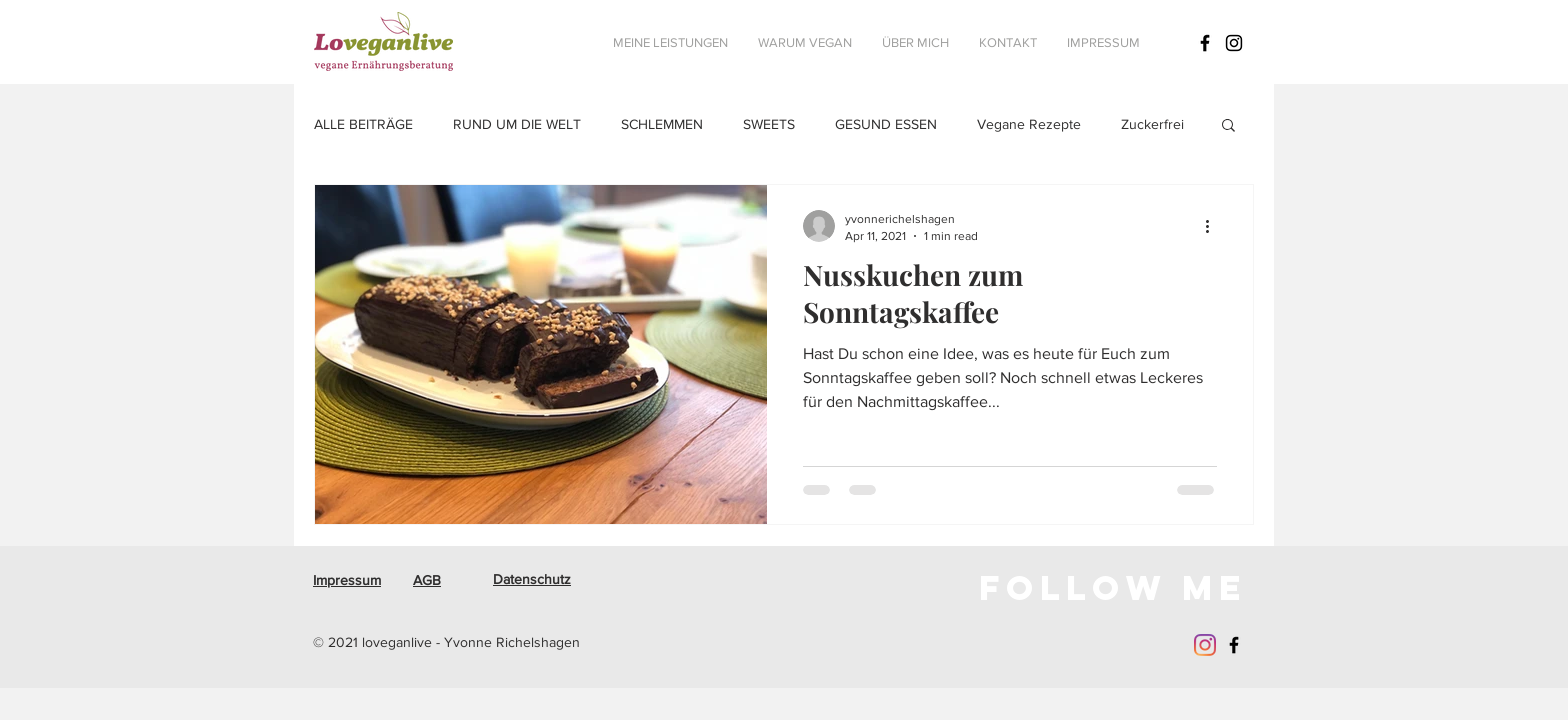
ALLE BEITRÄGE (363, 124)
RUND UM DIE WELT (517, 124)
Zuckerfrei (1152, 124)
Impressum (347, 580)
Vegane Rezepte (1029, 124)
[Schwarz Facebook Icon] (1205, 43)
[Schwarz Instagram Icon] (1234, 43)
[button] (1228, 126)
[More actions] (1214, 226)
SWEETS (769, 124)
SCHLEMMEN (662, 124)
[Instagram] (1205, 645)
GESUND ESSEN (886, 124)
